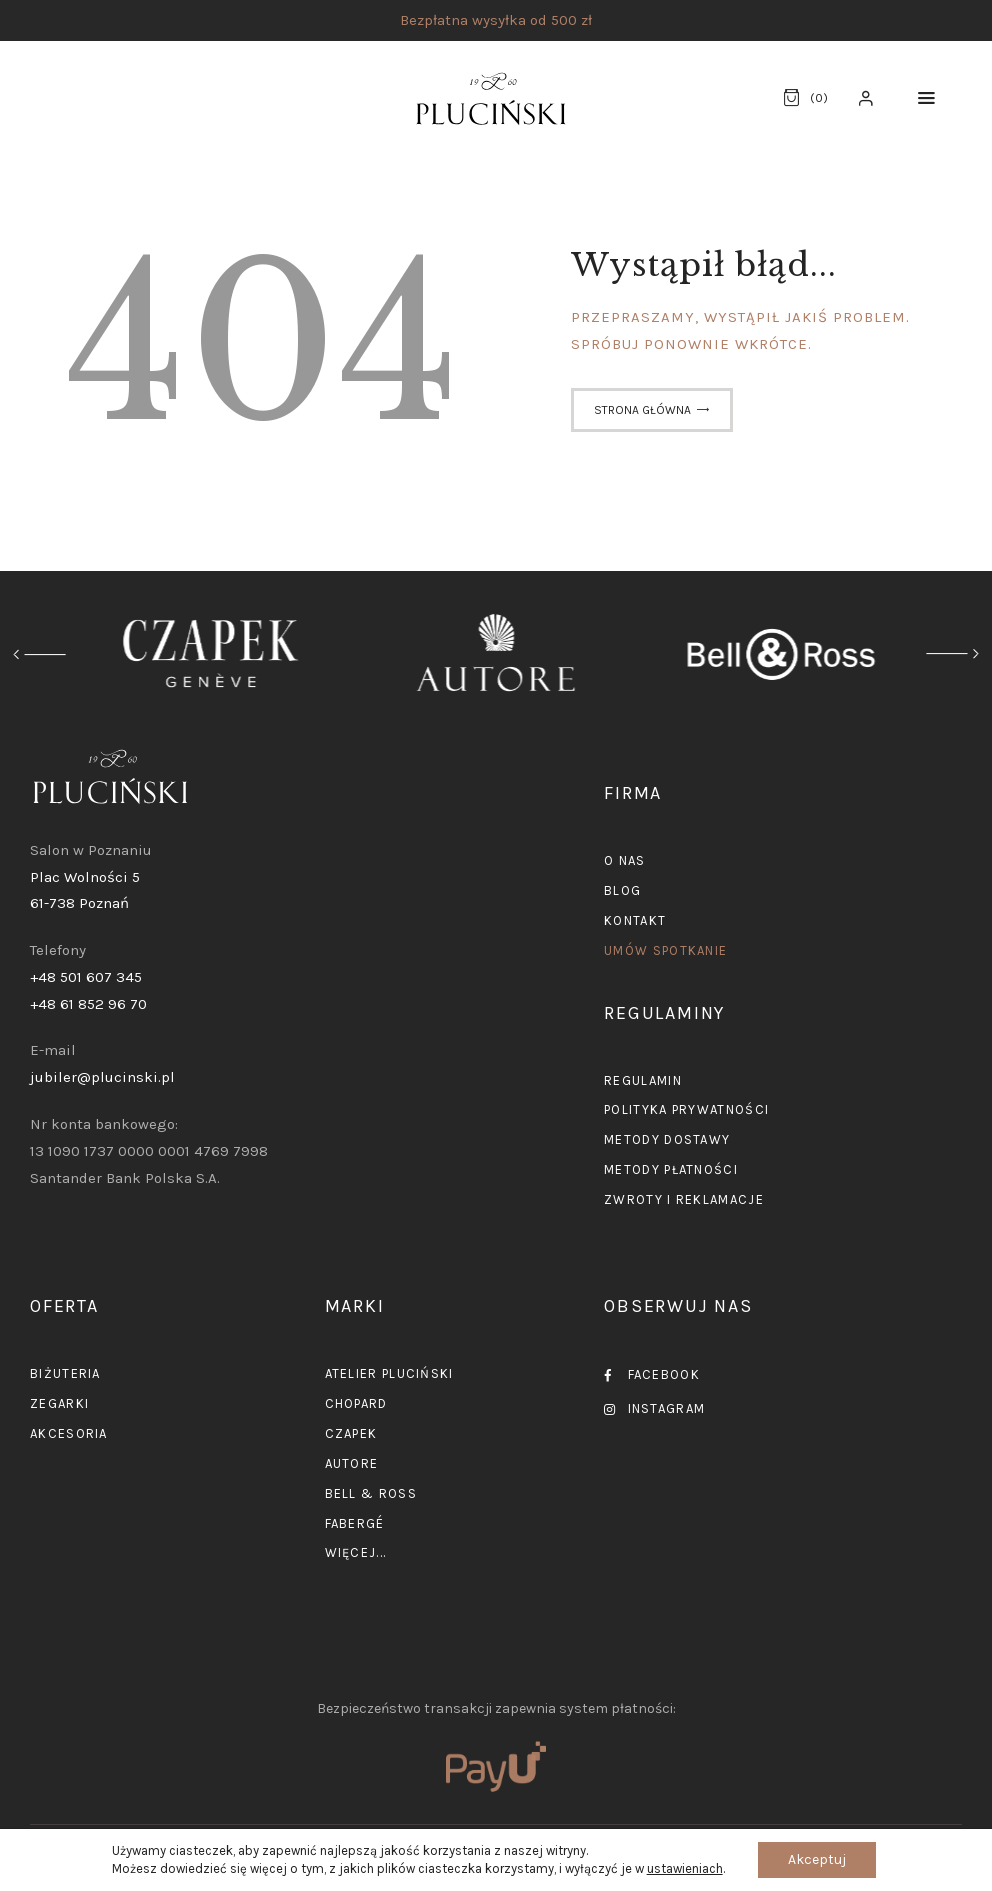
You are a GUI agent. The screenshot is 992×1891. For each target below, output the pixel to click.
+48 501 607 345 (86, 977)
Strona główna (642, 410)
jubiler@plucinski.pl (102, 1077)
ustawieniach (685, 1868)
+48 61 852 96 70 (88, 1004)
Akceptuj (817, 1859)
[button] (926, 98)
